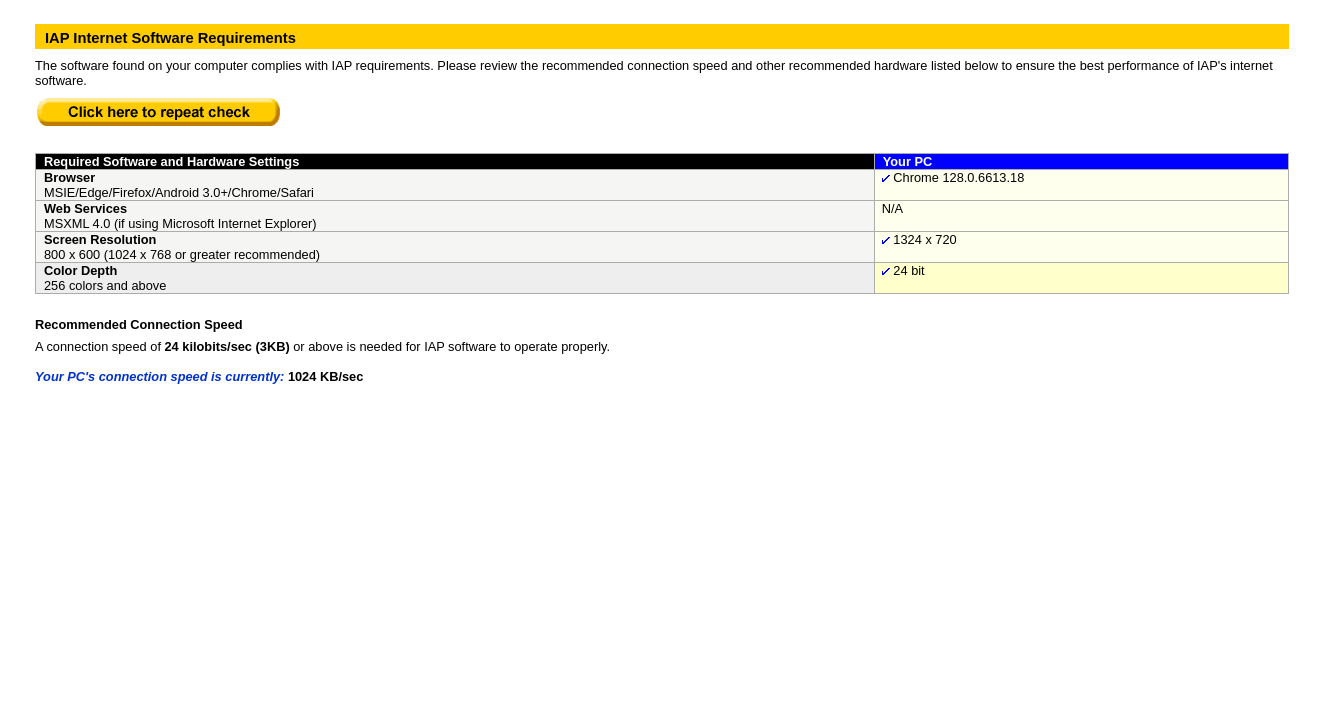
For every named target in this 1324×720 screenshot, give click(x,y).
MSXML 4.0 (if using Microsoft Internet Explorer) (180, 223)
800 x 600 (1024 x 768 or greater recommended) (182, 254)
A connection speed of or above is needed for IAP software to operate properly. (322, 346)
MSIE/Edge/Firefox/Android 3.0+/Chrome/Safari (179, 192)
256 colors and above (105, 285)
